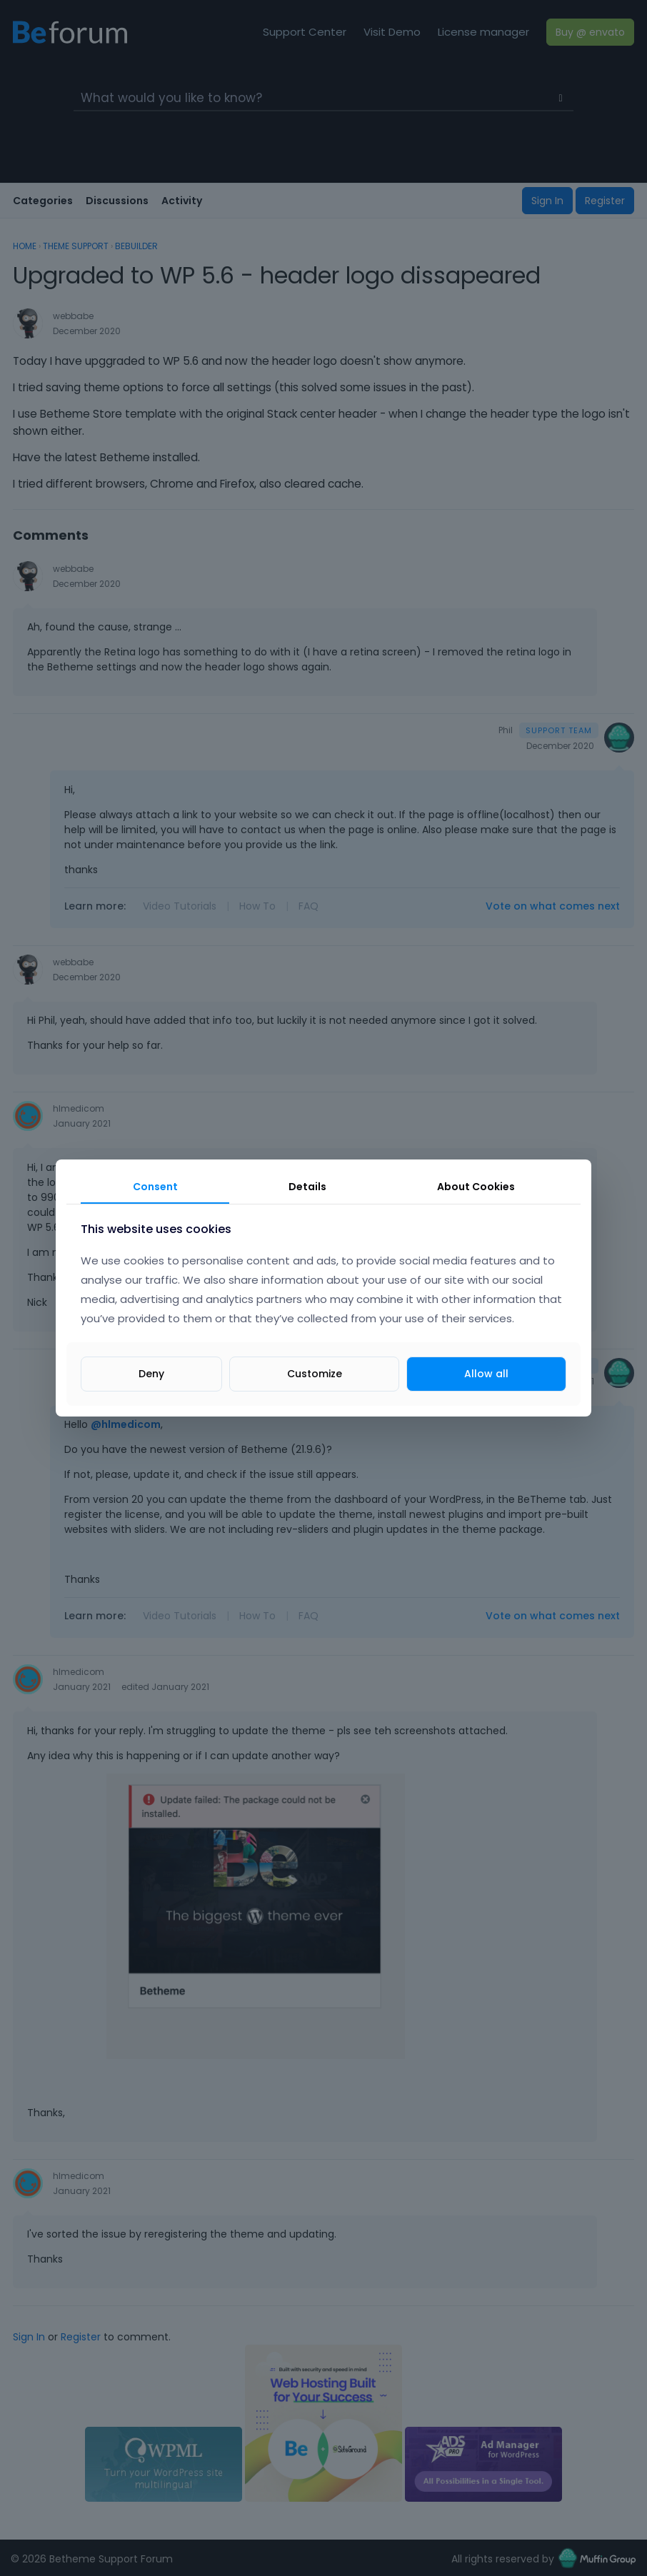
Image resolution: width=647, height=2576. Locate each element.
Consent (155, 1186)
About (476, 1186)
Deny (151, 1374)
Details (307, 1186)
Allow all (486, 1374)
